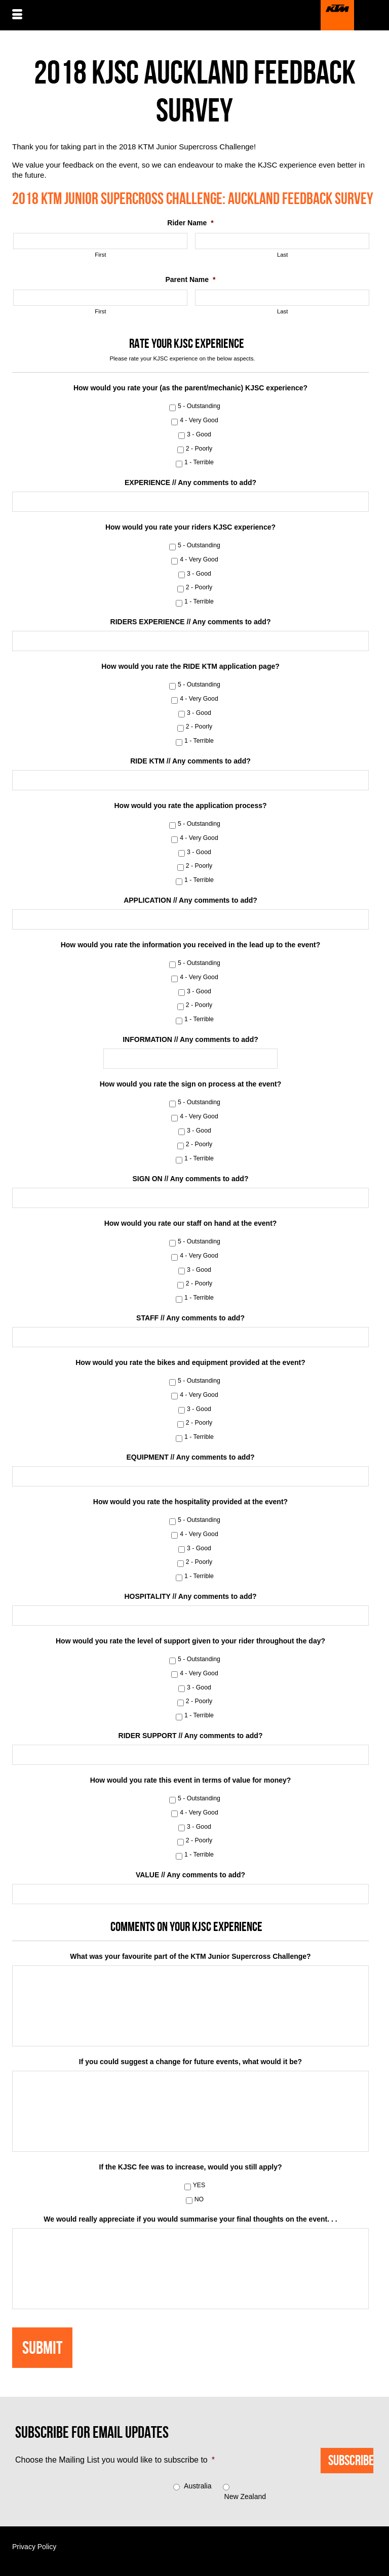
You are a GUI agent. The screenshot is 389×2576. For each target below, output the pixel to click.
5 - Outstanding (199, 406)
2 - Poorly (199, 448)
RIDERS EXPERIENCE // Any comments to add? (190, 622)
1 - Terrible (199, 462)
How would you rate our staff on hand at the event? (190, 1223)
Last (282, 255)
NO (199, 2199)
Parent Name (190, 279)
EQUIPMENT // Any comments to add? (190, 1457)
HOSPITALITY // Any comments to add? (190, 1596)
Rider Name (190, 223)
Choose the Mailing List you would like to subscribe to (115, 2460)
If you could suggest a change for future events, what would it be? (190, 2062)
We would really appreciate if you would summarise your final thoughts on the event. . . (190, 2219)
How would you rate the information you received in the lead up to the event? (191, 945)
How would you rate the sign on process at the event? (191, 1084)
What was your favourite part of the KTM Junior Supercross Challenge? (190, 1956)
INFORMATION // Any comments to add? (190, 1039)
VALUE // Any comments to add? (190, 1875)
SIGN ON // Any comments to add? (191, 1179)
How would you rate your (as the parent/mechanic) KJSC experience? (190, 388)
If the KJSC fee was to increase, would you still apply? (190, 2167)
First (100, 255)
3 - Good (199, 434)
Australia (197, 2486)
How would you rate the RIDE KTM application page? (190, 666)
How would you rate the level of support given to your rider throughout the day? (190, 1641)
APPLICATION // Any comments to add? (190, 900)
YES (199, 2185)
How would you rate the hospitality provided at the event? (190, 1502)
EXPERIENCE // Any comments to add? (190, 482)
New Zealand (245, 2496)
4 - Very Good (199, 420)
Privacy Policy (34, 2547)
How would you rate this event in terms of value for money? (190, 1780)
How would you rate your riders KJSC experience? (190, 527)
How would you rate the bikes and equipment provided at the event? (190, 1362)
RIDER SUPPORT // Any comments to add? (191, 1736)
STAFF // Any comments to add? (190, 1318)
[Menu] (17, 15)
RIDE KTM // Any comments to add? (190, 761)
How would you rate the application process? (190, 805)
